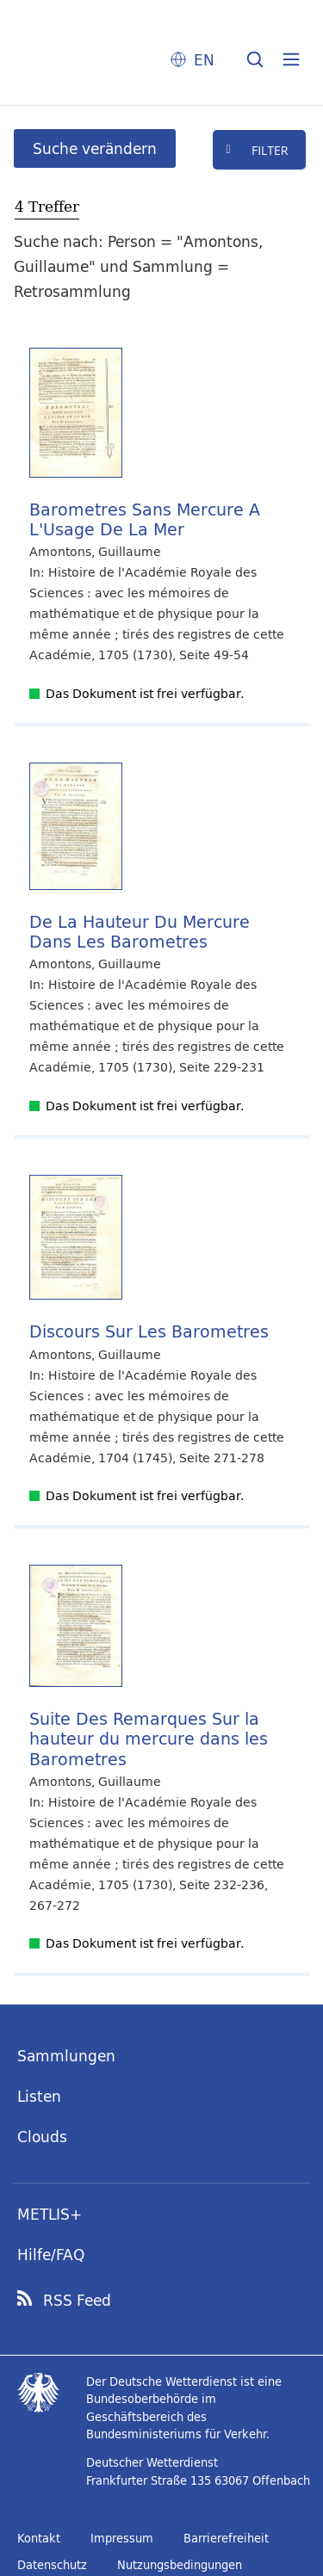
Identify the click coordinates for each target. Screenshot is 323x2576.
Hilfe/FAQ (50, 2254)
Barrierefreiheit (226, 2538)
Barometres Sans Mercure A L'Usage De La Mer (144, 519)
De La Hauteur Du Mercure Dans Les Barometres (139, 931)
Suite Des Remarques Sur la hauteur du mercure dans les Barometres (148, 1738)
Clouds (42, 2136)
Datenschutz (52, 2564)
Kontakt (38, 2538)
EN (204, 59)
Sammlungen (66, 2055)
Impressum (121, 2538)
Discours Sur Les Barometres (149, 1331)
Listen (39, 2096)
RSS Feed (77, 2300)
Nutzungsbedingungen (179, 2564)
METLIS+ (49, 2214)
